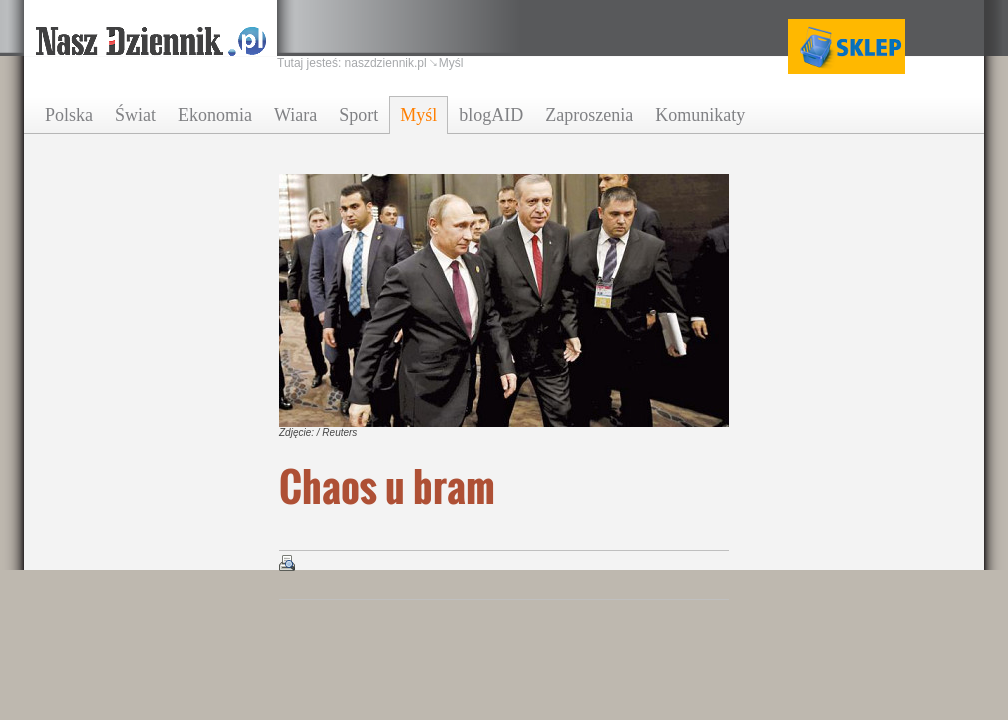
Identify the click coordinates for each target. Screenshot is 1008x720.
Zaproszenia (589, 115)
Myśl (418, 115)
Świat (135, 115)
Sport (358, 115)
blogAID (491, 115)
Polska (69, 115)
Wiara (295, 115)
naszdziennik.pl (386, 63)
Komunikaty (700, 115)
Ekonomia (215, 115)
